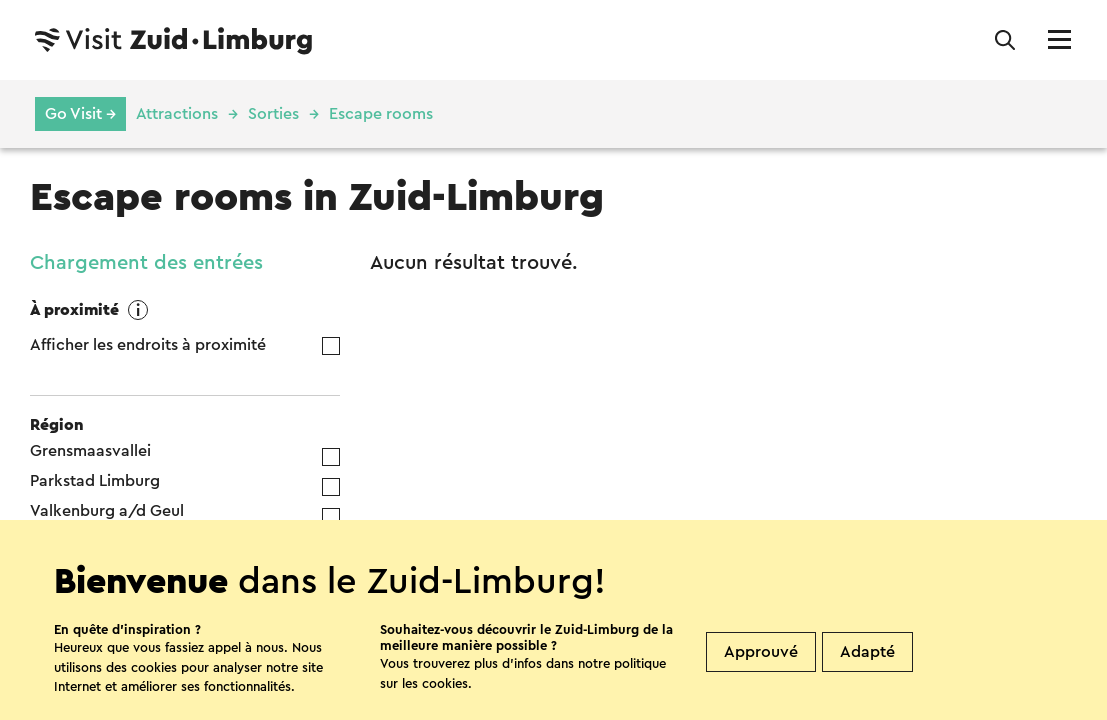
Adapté (867, 652)
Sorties (273, 114)
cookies (445, 683)
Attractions (177, 114)
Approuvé (761, 652)
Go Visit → (80, 114)
